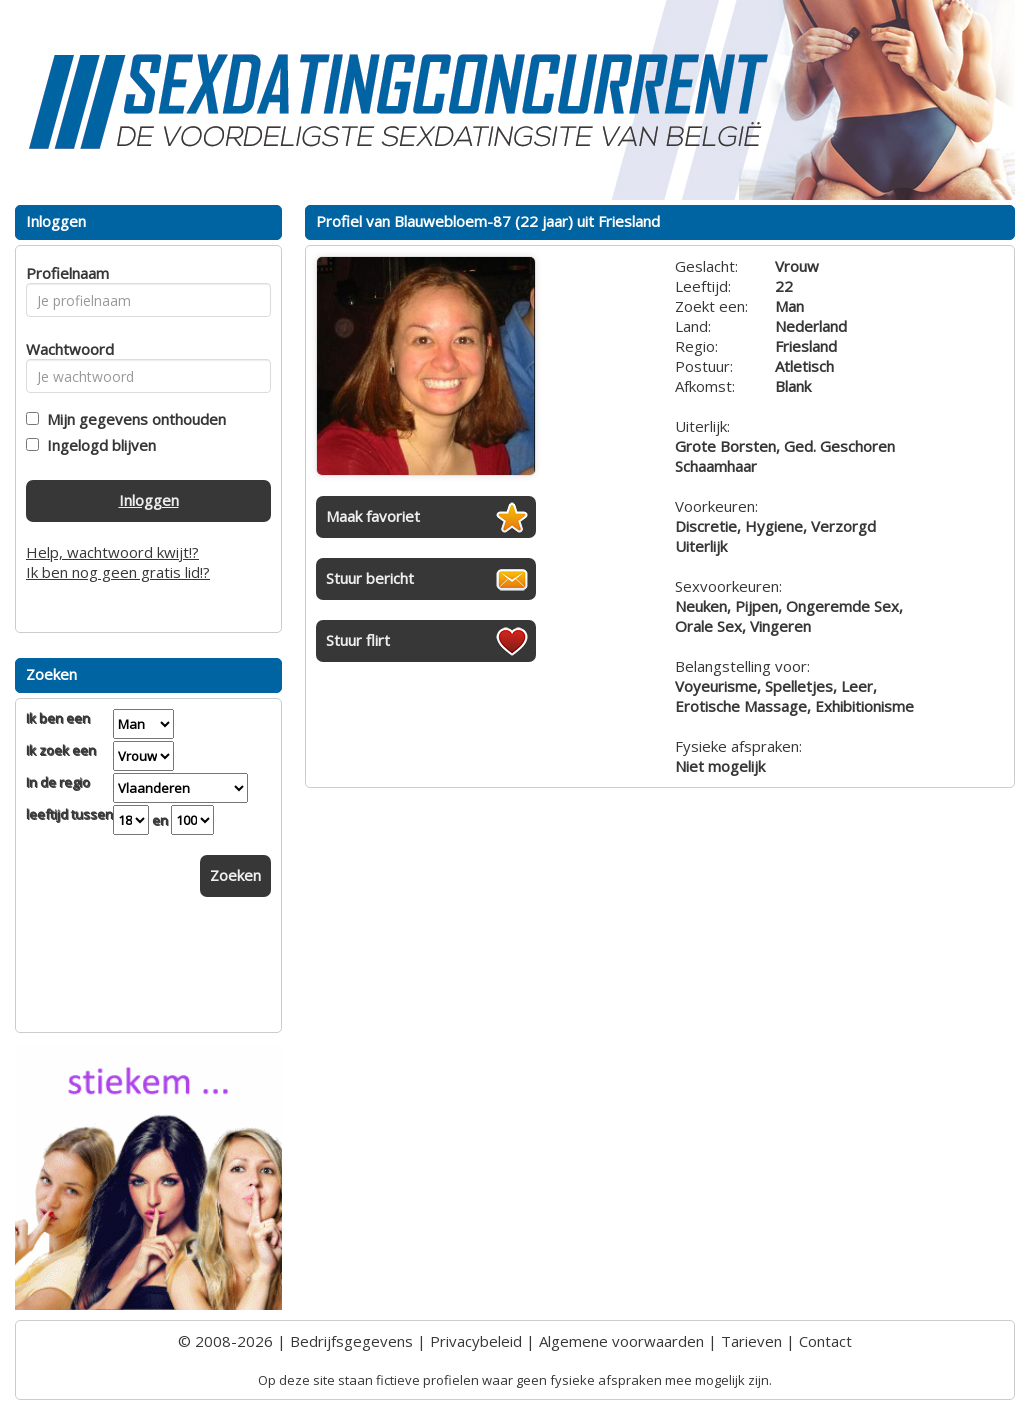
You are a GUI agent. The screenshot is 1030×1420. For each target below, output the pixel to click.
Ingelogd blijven (97, 445)
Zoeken (235, 875)
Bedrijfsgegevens (351, 1341)
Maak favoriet (373, 516)
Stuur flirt (358, 640)
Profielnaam (64, 273)
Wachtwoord (64, 349)
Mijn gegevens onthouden (132, 419)
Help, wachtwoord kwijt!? (112, 552)
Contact (825, 1341)
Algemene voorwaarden (621, 1341)
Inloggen (149, 500)
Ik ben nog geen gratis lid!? (118, 572)
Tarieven (751, 1341)
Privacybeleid (476, 1341)
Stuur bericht (370, 578)
